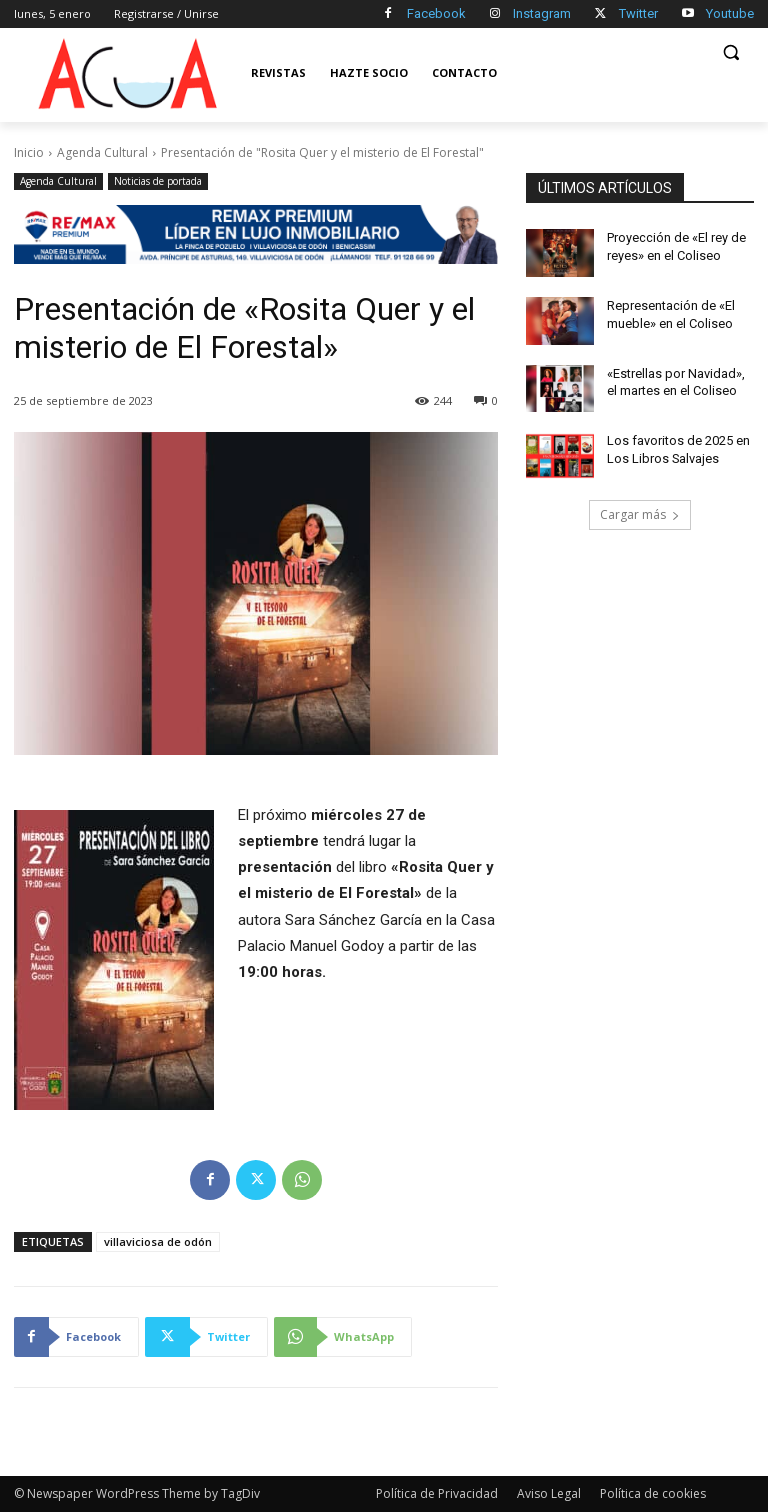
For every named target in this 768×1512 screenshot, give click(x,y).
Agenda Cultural (102, 152)
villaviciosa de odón (158, 1241)
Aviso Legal (549, 1493)
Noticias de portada (158, 181)
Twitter (638, 13)
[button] (730, 52)
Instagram (542, 13)
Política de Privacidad (437, 1493)
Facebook (436, 13)
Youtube (730, 13)
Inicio (29, 152)
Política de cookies (653, 1493)
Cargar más (640, 514)
